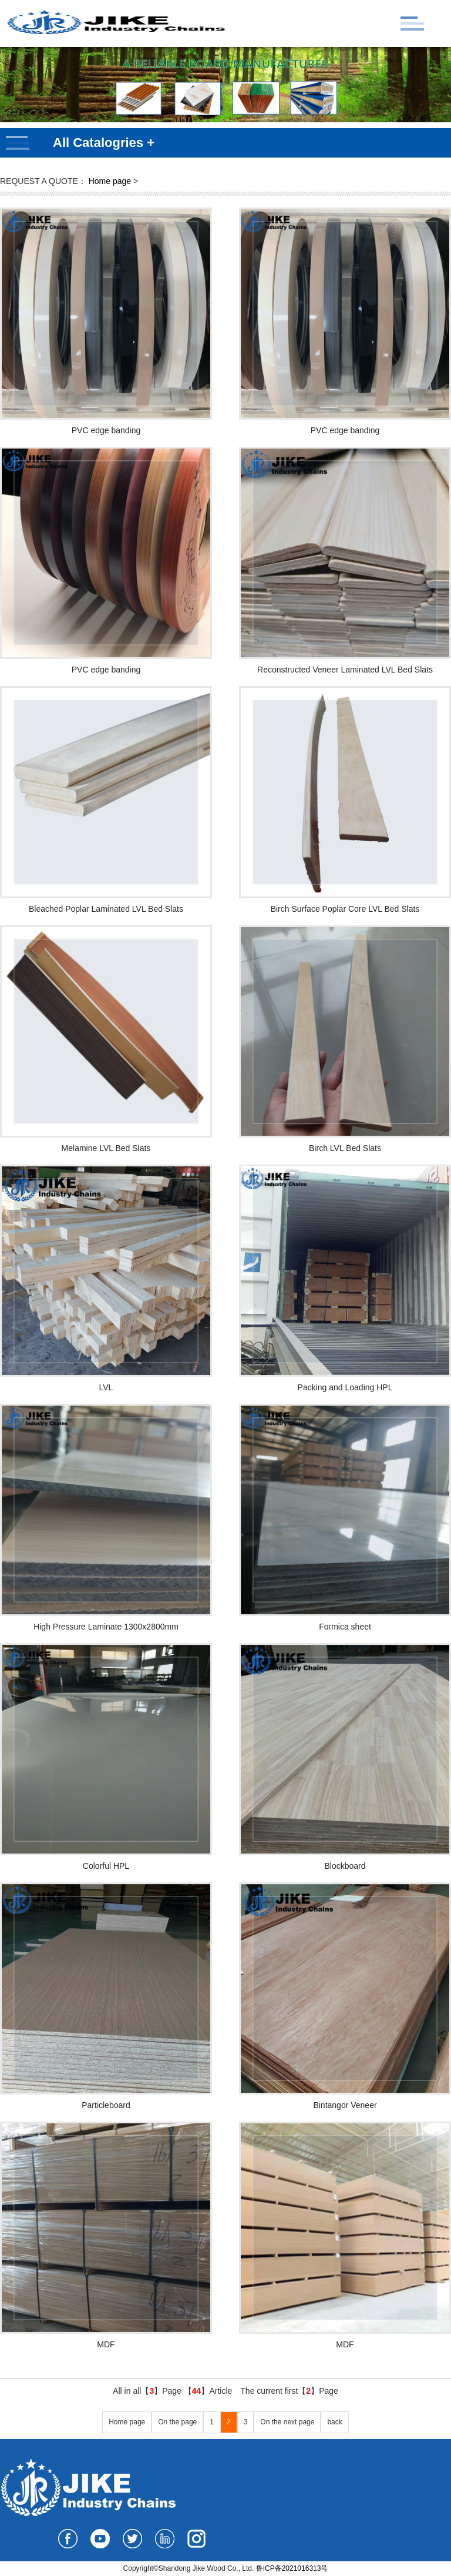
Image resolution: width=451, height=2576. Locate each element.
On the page (177, 2422)
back (334, 2422)
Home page (110, 181)
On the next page (287, 2422)
